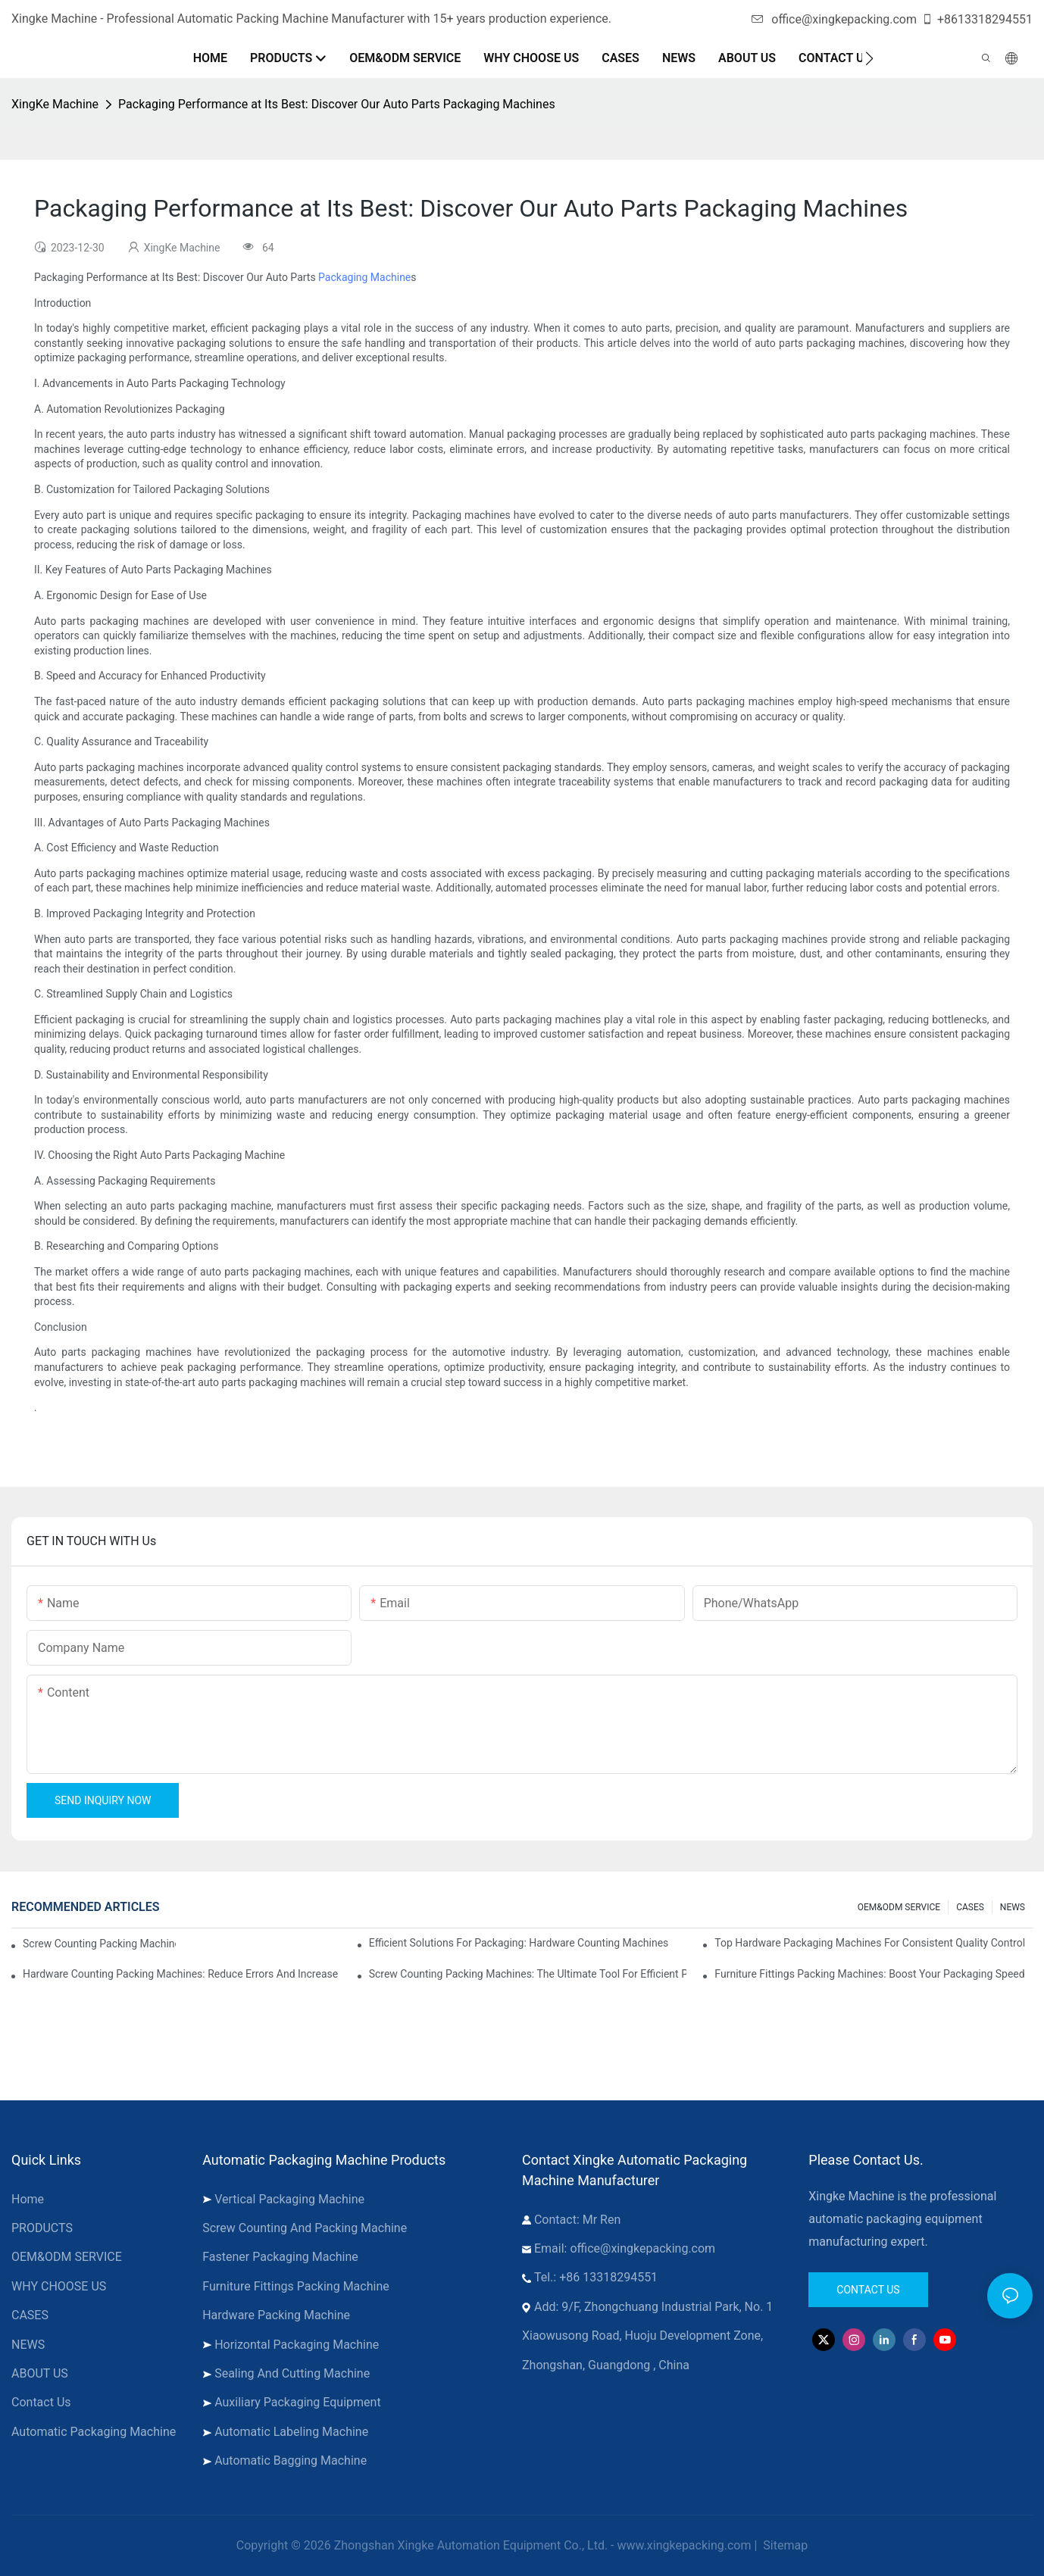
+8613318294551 (977, 19)
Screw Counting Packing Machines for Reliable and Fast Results (99, 1943)
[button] (869, 58)
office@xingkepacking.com (834, 19)
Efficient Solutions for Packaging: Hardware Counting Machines (519, 1943)
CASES (970, 1907)
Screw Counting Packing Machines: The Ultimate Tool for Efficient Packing (528, 1974)
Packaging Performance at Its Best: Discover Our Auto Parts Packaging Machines (336, 104)
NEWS (1012, 1907)
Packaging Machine (364, 277)
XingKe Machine (54, 104)
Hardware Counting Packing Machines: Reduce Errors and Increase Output (182, 1974)
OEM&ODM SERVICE (899, 1907)
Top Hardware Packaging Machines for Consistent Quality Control (869, 1943)
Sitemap (784, 2545)
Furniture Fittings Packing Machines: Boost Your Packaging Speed (869, 1974)
